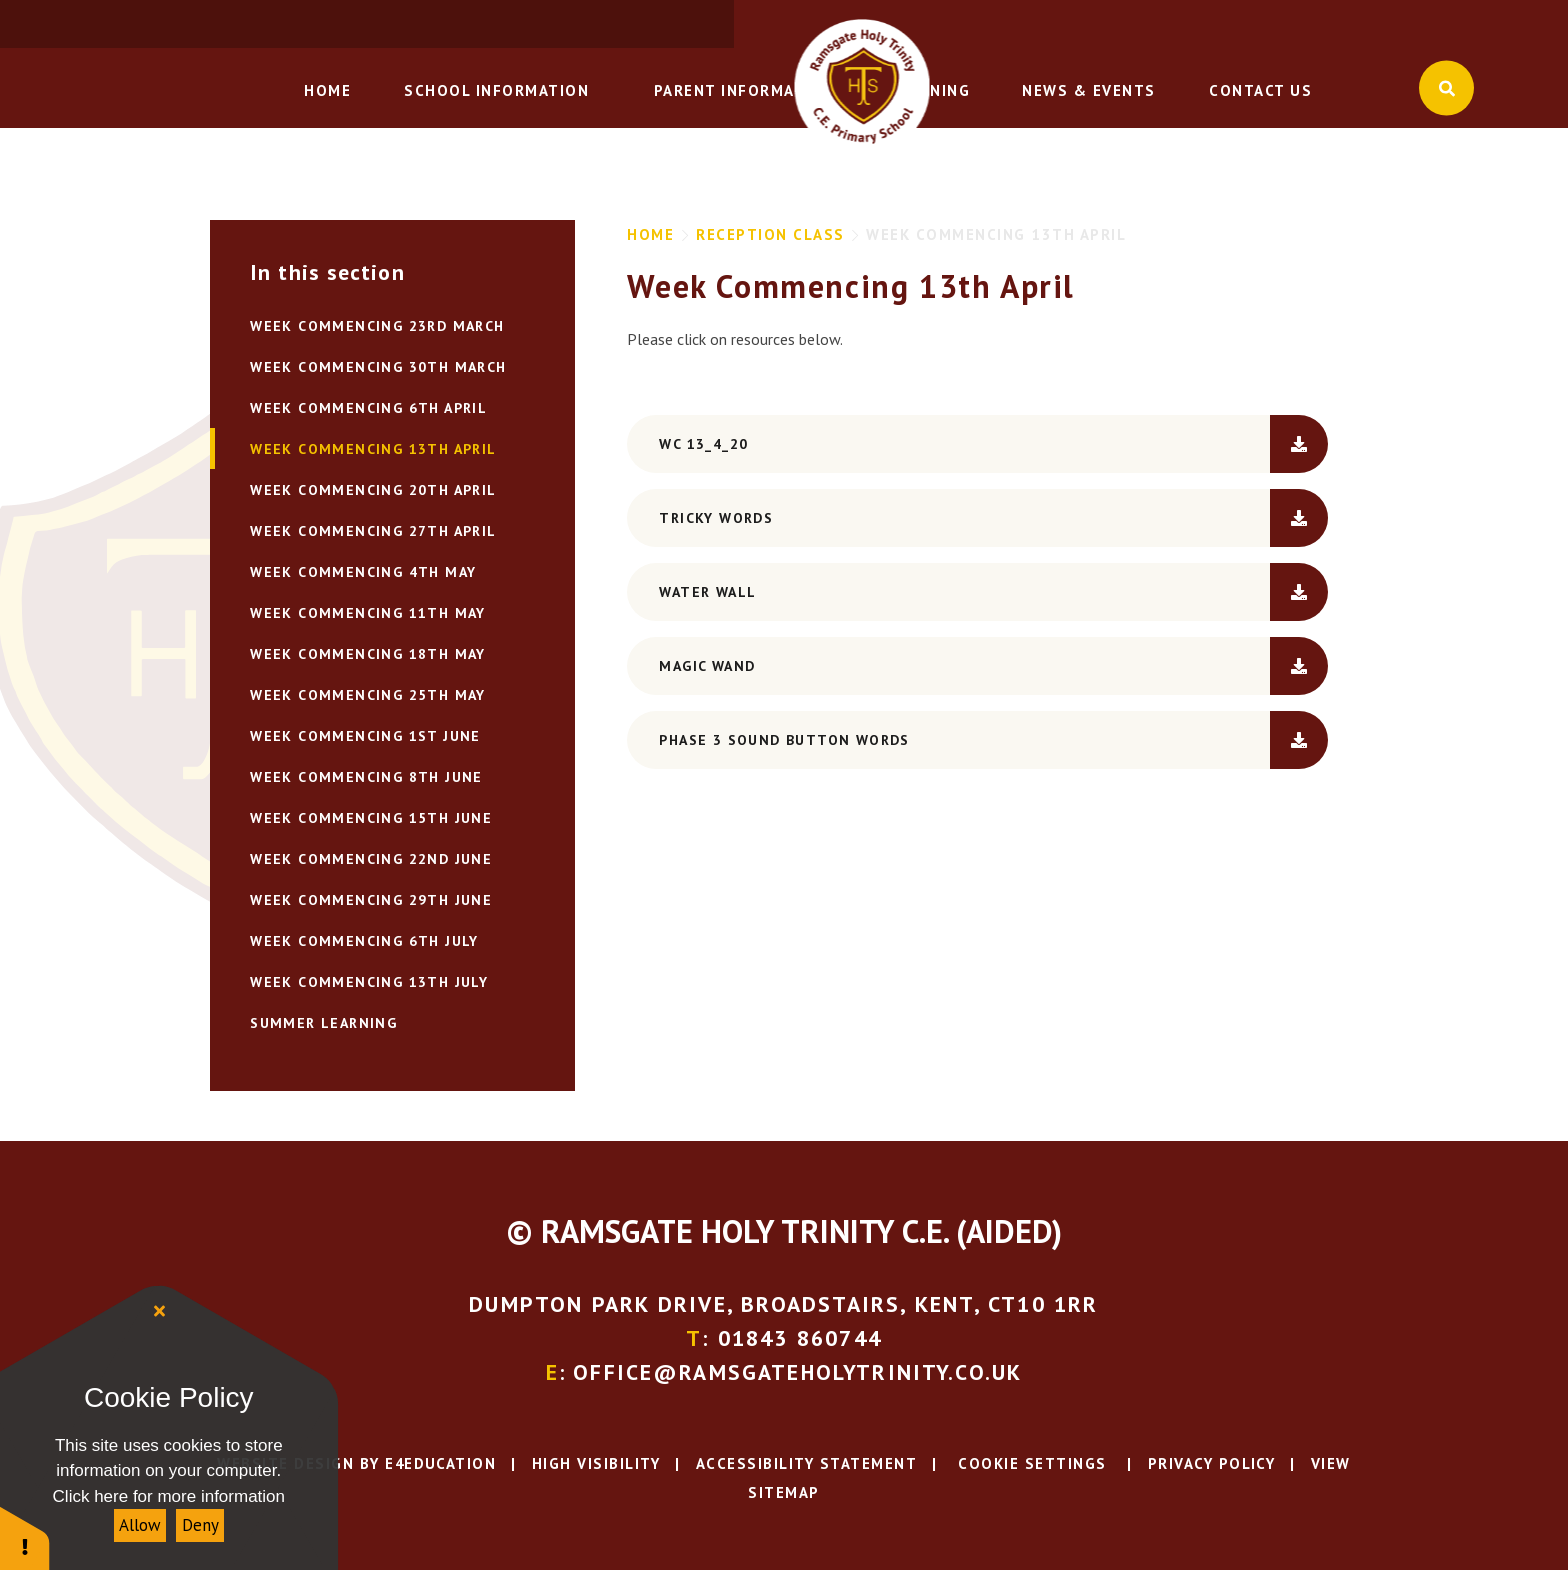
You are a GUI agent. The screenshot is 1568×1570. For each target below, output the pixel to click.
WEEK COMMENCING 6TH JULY (364, 941)
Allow (140, 1525)
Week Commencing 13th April (996, 234)
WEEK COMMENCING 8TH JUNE (366, 777)
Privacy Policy (1212, 1462)
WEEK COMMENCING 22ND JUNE (371, 859)
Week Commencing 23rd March (377, 326)
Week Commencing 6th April (368, 408)
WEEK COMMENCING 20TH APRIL (373, 490)
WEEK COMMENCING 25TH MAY (368, 695)
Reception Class (770, 234)
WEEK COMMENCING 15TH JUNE (371, 818)
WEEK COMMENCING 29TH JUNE (371, 900)
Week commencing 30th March (378, 367)
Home (650, 234)
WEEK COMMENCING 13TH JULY (369, 982)
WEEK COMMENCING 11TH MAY (368, 613)
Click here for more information (169, 1496)
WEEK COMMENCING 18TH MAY (368, 654)
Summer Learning (323, 1023)
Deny (200, 1525)
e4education (440, 1462)
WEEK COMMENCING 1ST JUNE (365, 736)
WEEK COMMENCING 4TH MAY (363, 572)
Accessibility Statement (807, 1462)
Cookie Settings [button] (1030, 1462)
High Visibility (596, 1462)
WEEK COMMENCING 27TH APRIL (373, 531)
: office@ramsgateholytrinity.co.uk (1313, 24)
